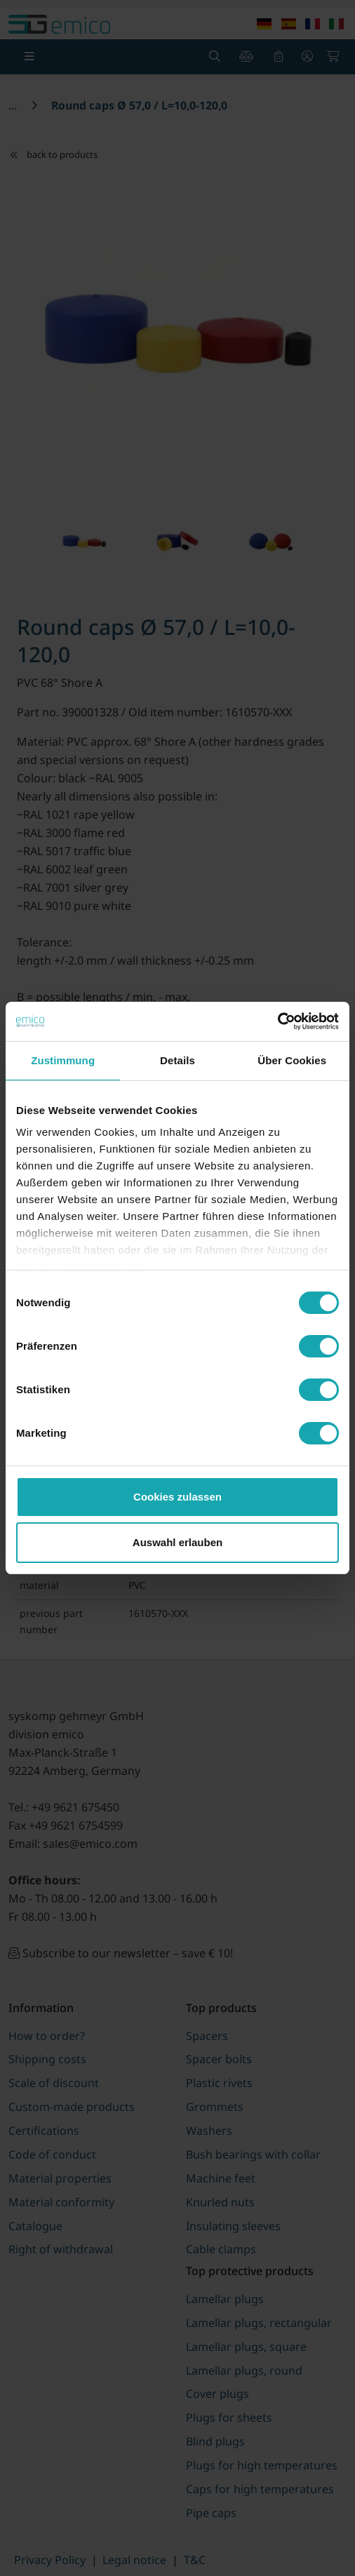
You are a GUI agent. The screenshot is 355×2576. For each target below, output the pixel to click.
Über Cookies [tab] (291, 1060)
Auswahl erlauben (177, 1542)
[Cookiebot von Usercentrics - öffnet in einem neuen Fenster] (277, 1021)
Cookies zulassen (177, 1497)
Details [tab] (177, 1060)
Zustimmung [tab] (63, 1060)
